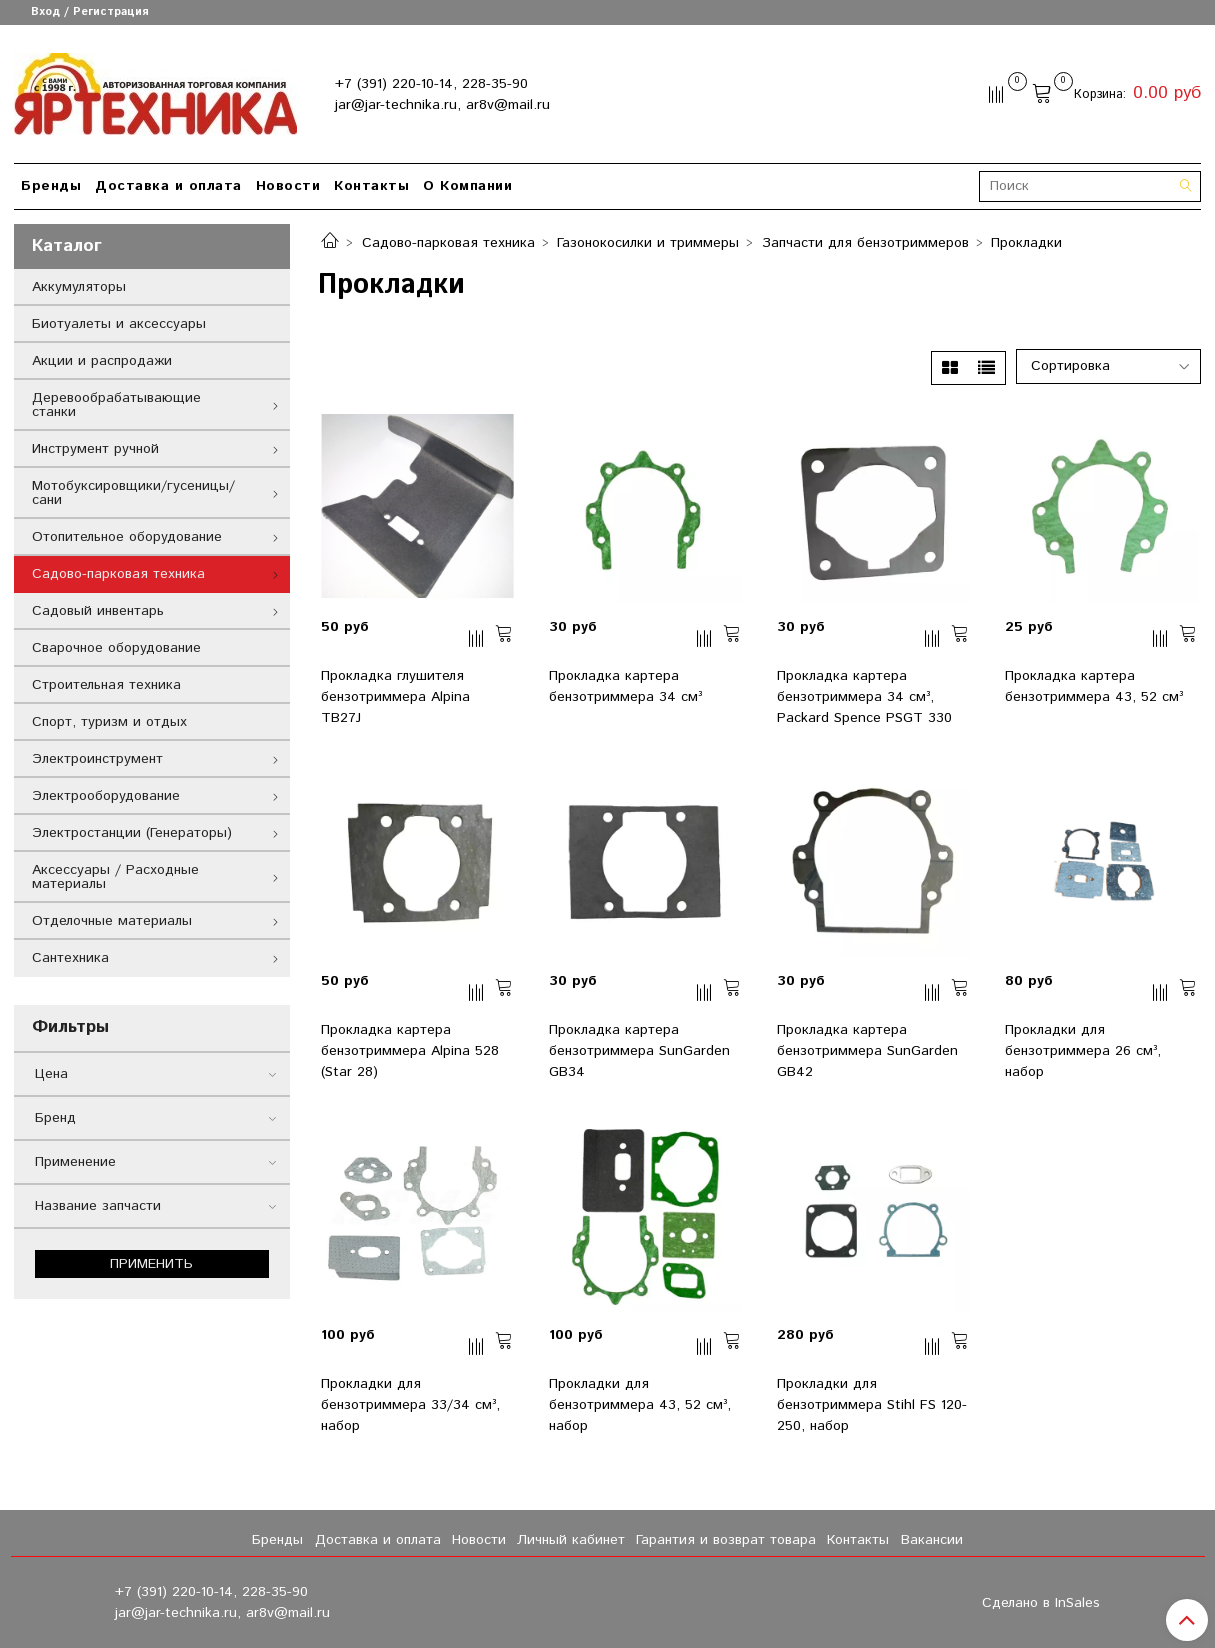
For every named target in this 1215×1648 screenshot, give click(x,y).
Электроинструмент (97, 759)
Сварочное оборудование (116, 648)
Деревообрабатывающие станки (116, 405)
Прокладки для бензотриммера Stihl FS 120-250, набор (872, 1405)
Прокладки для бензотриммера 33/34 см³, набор (410, 1405)
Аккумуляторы (79, 287)
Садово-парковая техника (448, 243)
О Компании (467, 186)
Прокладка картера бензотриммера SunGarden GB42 (867, 1051)
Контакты (371, 186)
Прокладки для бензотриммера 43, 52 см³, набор (640, 1405)
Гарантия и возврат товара (726, 1540)
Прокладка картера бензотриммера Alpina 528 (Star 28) (410, 1051)
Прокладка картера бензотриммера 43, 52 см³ (1094, 686)
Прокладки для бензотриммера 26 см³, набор (1083, 1051)
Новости (288, 186)
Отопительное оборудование (127, 537)
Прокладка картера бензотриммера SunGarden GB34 (639, 1051)
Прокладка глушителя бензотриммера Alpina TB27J (395, 697)
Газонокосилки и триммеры (648, 243)
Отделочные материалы (112, 921)
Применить (151, 1264)
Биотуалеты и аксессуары (119, 324)
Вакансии (932, 1540)
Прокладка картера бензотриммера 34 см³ (625, 686)
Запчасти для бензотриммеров (865, 243)
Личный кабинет (571, 1540)
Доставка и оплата (168, 186)
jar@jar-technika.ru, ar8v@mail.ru (442, 105)
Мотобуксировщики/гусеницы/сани (133, 493)
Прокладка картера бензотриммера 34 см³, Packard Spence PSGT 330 (864, 697)
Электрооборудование (106, 796)
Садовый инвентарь (98, 611)
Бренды (51, 186)
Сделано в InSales (1041, 1603)
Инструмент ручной (95, 449)
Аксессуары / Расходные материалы (115, 877)
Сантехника (70, 958)
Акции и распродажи (102, 361)
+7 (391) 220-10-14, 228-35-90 (431, 84)
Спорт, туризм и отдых (109, 722)
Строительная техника (106, 685)
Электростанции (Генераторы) (132, 833)
